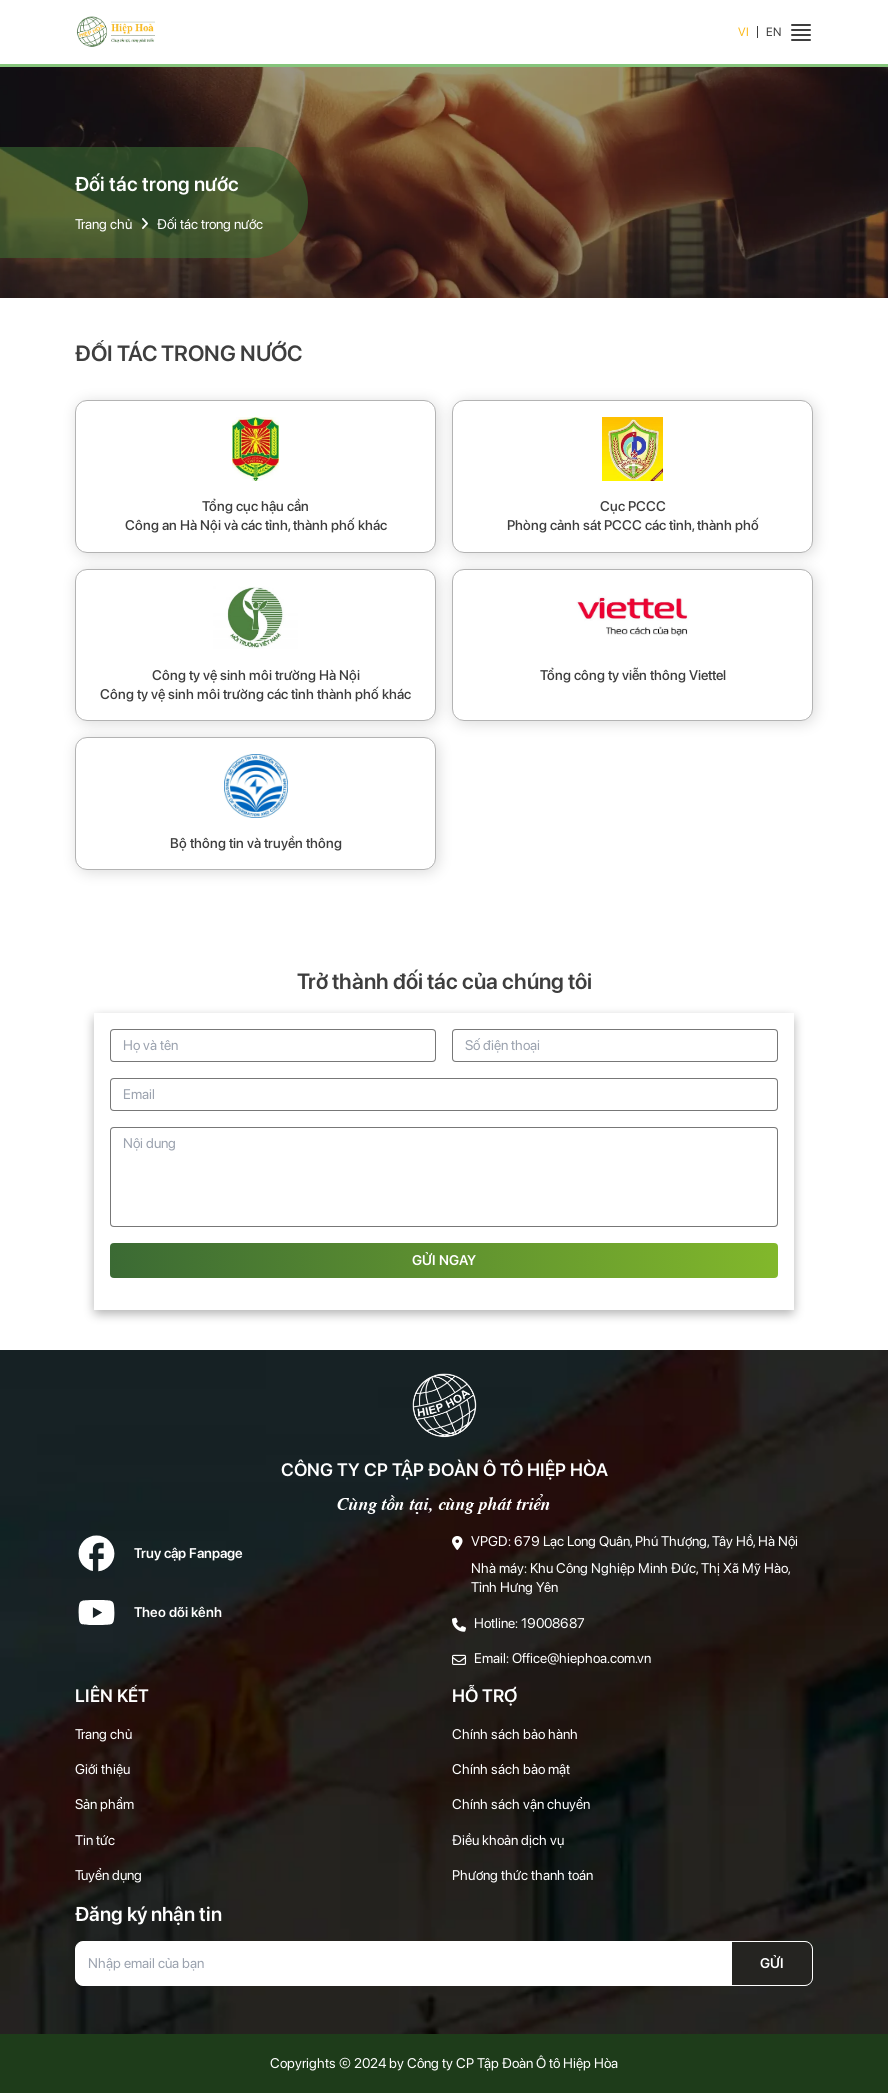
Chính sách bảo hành (515, 1734)
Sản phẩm (104, 1804)
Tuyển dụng (108, 1875)
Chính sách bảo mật (511, 1769)
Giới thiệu (102, 1769)
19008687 (553, 1623)
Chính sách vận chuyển (521, 1804)
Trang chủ (103, 224)
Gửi (772, 1963)
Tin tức (95, 1840)
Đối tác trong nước (210, 224)
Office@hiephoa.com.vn (581, 1658)
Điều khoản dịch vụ (508, 1840)
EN (773, 32)
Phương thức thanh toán (522, 1875)
